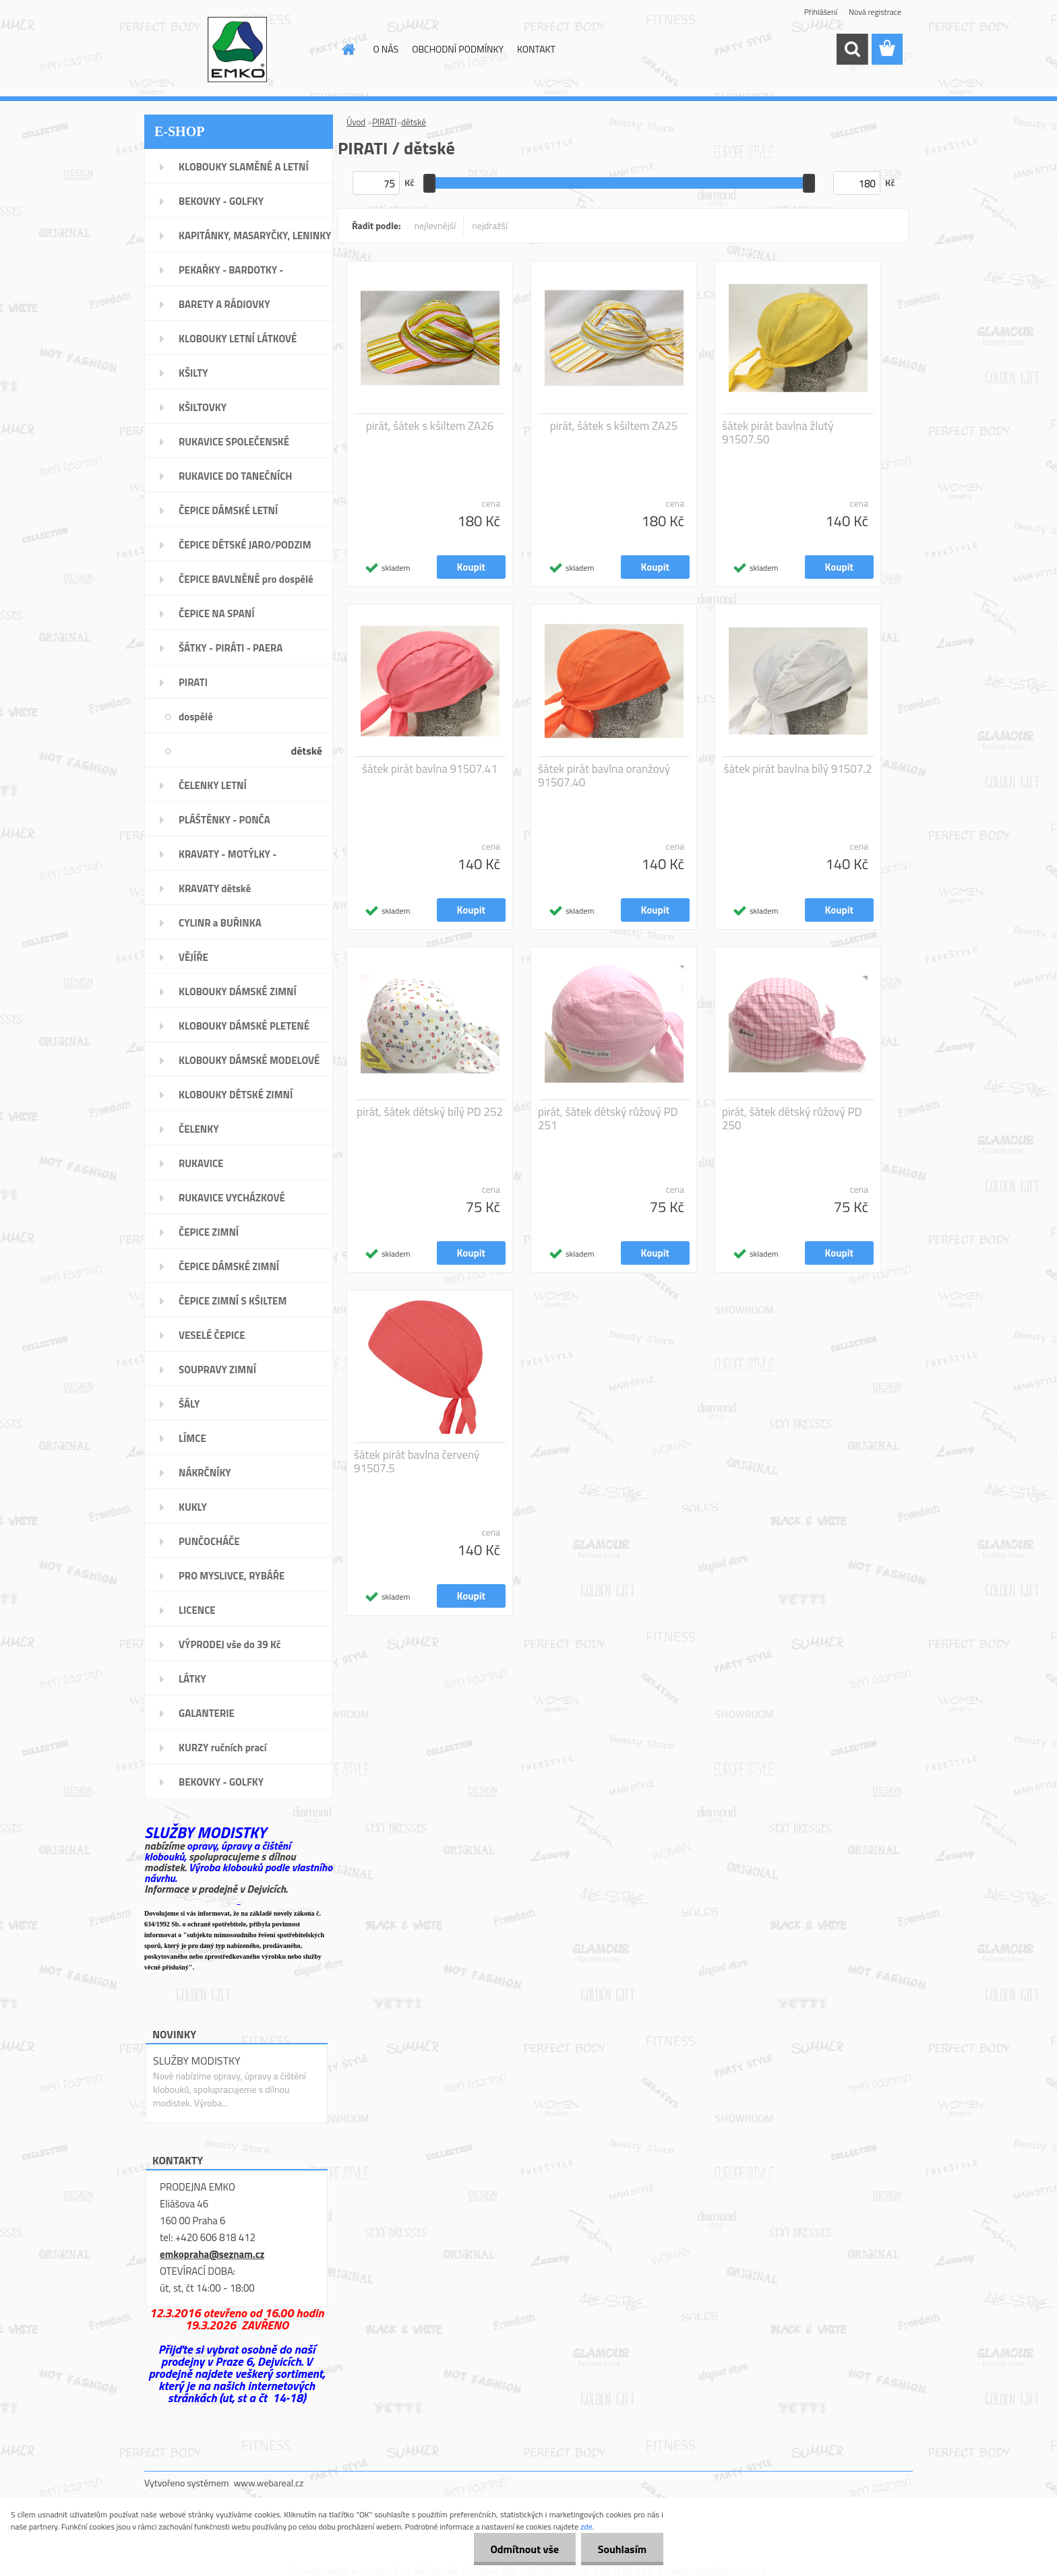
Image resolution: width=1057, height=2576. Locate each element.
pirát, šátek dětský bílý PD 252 (430, 1112)
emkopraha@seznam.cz (212, 2254)
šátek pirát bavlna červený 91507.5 (416, 1461)
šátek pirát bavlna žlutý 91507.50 (777, 432)
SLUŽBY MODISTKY (197, 2060)
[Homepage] (347, 49)
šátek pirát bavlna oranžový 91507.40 (604, 775)
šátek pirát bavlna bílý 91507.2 (798, 769)
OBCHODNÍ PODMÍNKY (458, 49)
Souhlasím (621, 2549)
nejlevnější (435, 225)
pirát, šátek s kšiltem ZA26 (430, 426)
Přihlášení (820, 11)
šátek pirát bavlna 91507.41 (429, 769)
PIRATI (384, 122)
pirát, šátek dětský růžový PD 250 (792, 1118)
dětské (413, 122)
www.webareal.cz (269, 2483)
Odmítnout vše (524, 2549)
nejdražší (490, 225)
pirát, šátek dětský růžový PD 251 (608, 1118)
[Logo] (237, 50)
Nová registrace (875, 11)
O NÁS (386, 49)
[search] (852, 49)
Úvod (355, 122)
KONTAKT (536, 49)
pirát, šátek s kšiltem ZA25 (614, 426)
